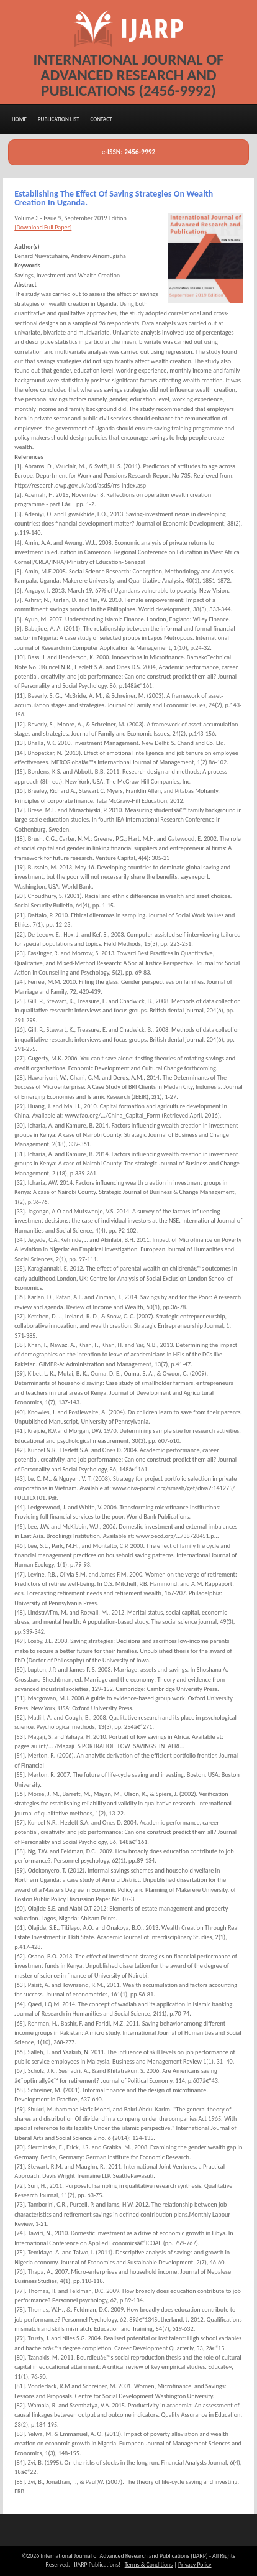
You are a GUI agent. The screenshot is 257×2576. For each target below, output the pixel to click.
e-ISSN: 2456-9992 (129, 151)
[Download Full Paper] (42, 227)
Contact (101, 119)
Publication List (58, 119)
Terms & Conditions (149, 2565)
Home (19, 119)
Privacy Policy (195, 2565)
